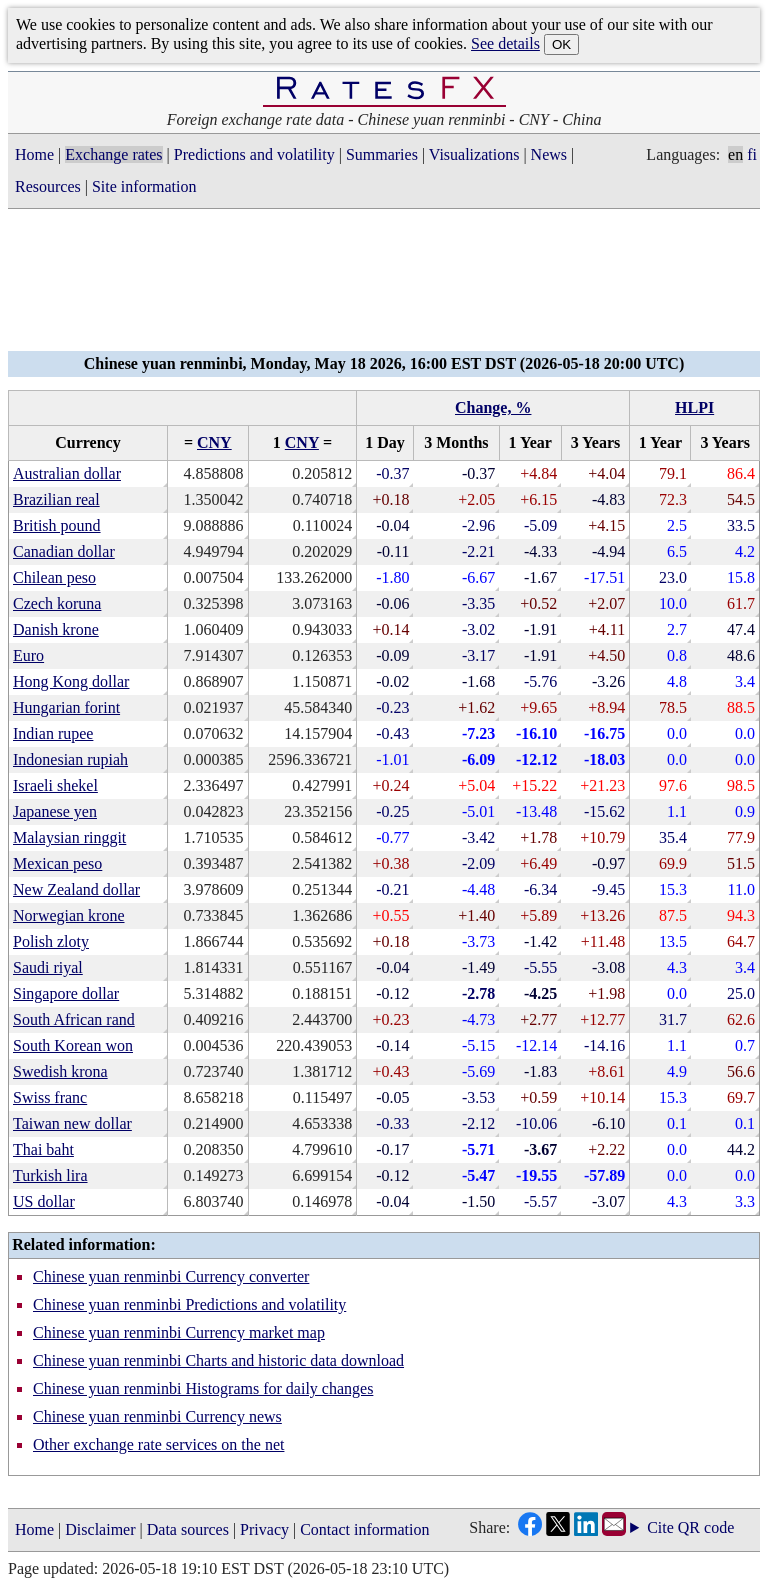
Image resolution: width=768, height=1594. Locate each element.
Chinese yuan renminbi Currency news (157, 1416)
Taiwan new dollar (72, 1123)
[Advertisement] (384, 286)
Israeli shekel (55, 785)
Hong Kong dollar (71, 681)
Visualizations (474, 154)
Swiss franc (50, 1097)
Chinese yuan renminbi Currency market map (179, 1332)
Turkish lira (50, 1175)
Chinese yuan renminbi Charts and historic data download (218, 1360)
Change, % (493, 407)
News (549, 154)
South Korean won (73, 1045)
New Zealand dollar (76, 889)
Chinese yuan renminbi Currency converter (171, 1276)
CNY (214, 442)
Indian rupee (53, 733)
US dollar (44, 1201)
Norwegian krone (69, 915)
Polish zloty (51, 941)
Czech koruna (57, 603)
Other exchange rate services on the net (158, 1444)
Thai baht (43, 1149)
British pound (57, 525)
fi (752, 154)
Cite (660, 1528)
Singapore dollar (66, 993)
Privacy (264, 1529)
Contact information (364, 1529)
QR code (706, 1527)
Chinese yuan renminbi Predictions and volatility (189, 1304)
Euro (28, 655)
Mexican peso (57, 863)
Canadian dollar (64, 551)
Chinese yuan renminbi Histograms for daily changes (203, 1388)
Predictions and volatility (254, 154)
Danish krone (56, 629)
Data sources (188, 1529)
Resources (48, 186)
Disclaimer (100, 1529)
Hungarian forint (66, 707)
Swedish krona (60, 1071)
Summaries (382, 154)
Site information (144, 186)
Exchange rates (113, 154)
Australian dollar (67, 473)
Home (34, 154)
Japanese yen (55, 811)
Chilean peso (54, 577)
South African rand (74, 1019)
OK (561, 44)
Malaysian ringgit (69, 837)
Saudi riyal (48, 967)
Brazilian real (56, 499)
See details (505, 43)
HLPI (694, 407)
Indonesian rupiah (70, 759)
